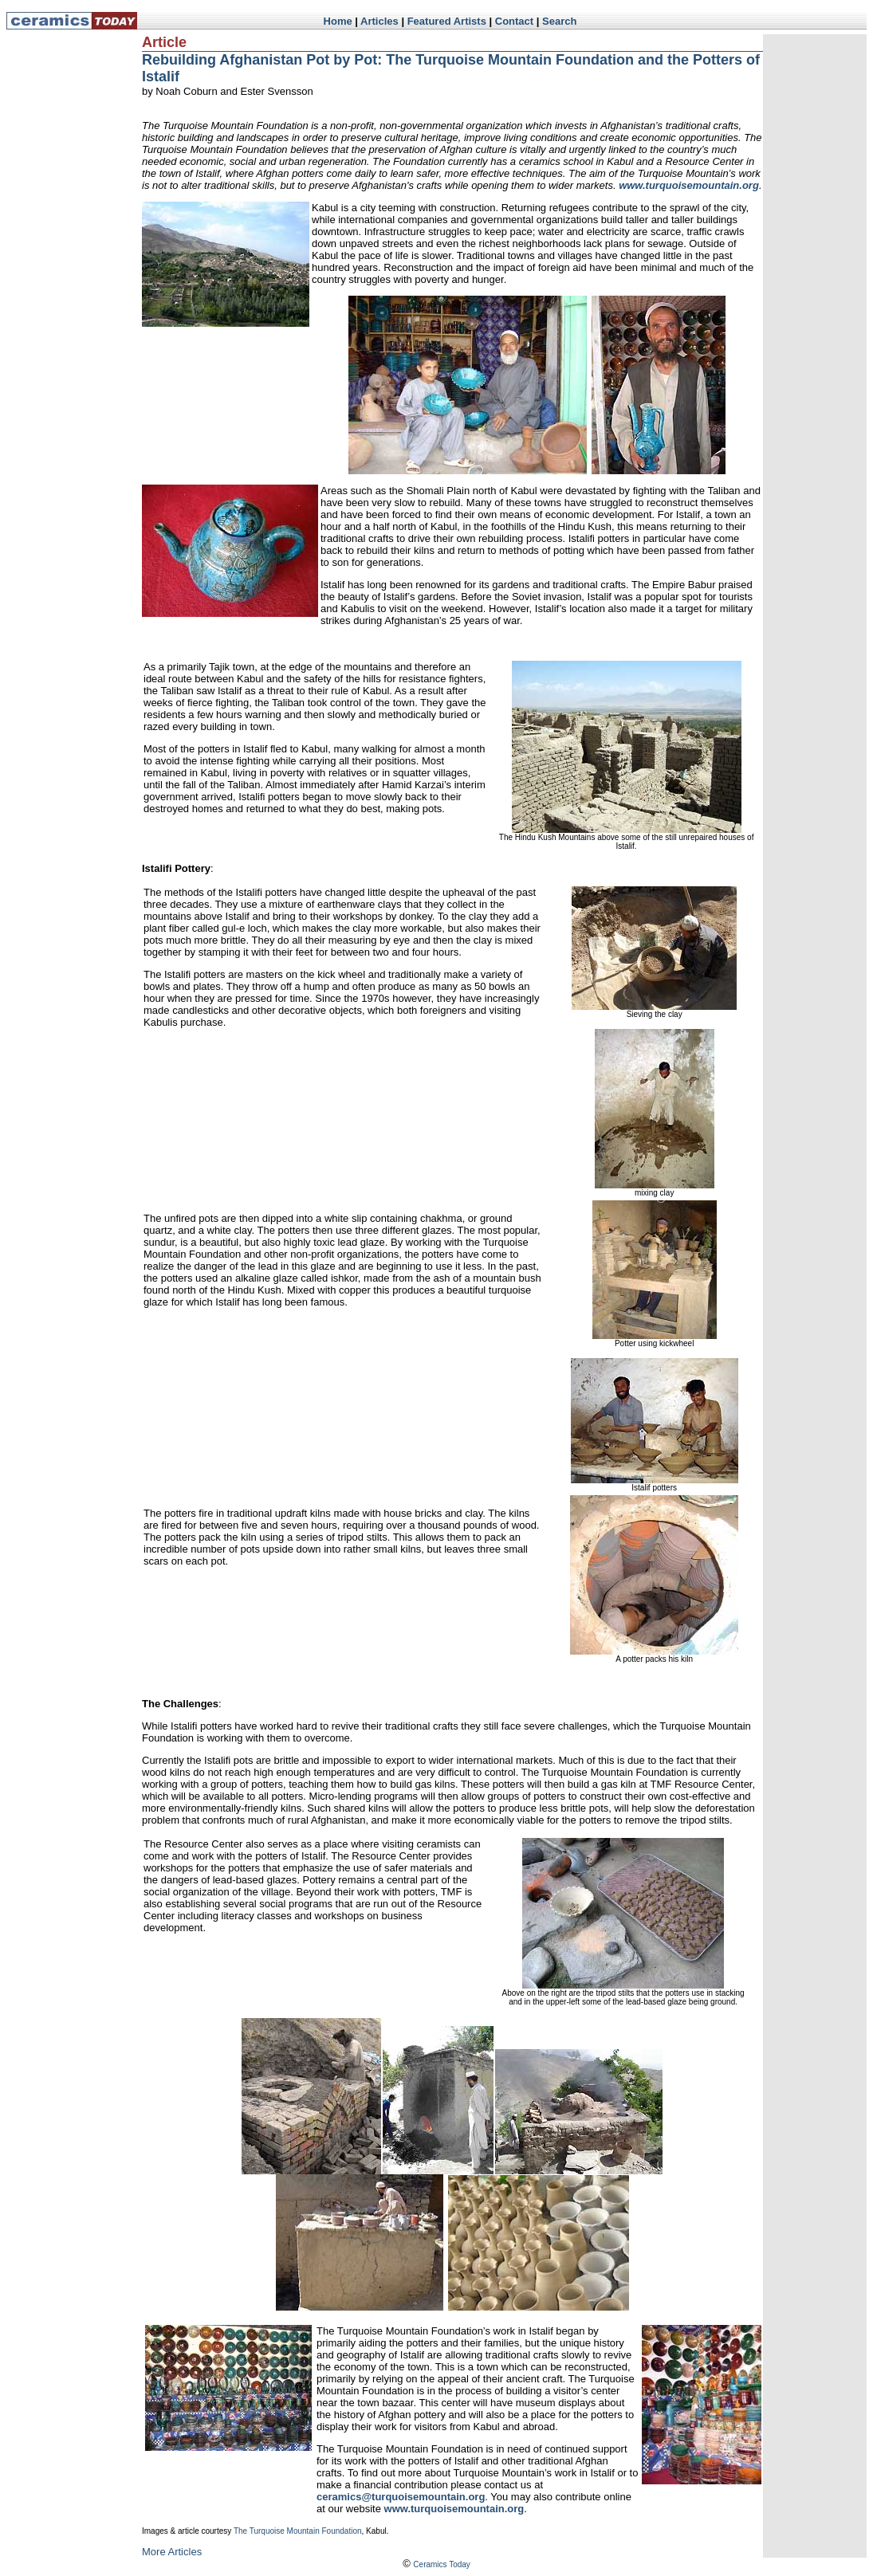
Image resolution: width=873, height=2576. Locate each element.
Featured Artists (446, 21)
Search (559, 21)
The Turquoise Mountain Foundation (298, 2531)
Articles (379, 21)
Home (338, 21)
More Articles (172, 2552)
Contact (514, 21)
